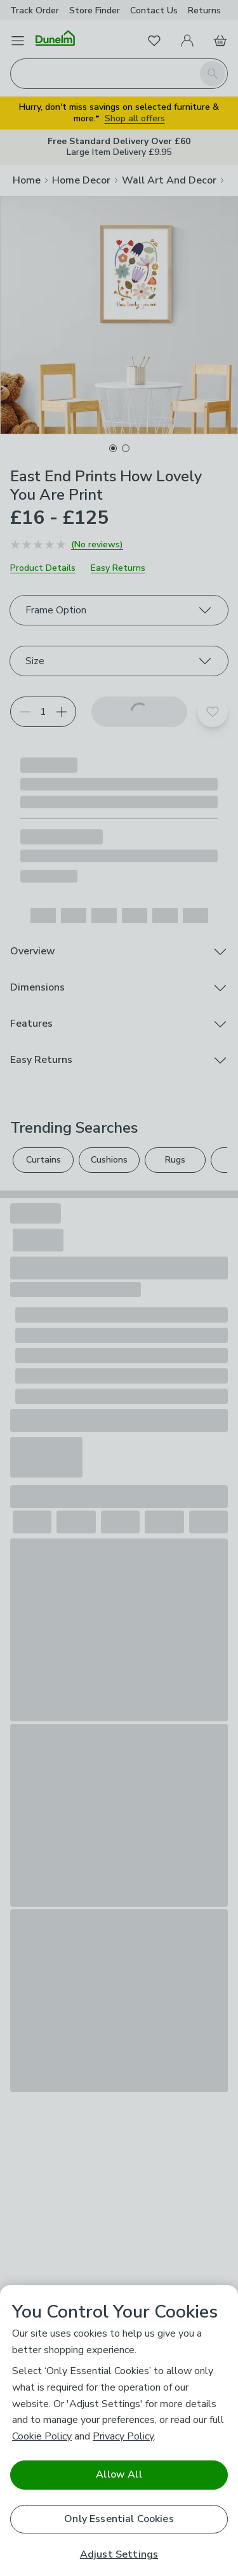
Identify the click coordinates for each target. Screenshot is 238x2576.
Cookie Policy (42, 2436)
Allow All (119, 2474)
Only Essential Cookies (119, 2519)
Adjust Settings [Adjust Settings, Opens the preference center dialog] (119, 2555)
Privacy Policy (123, 2436)
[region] (119, 2430)
